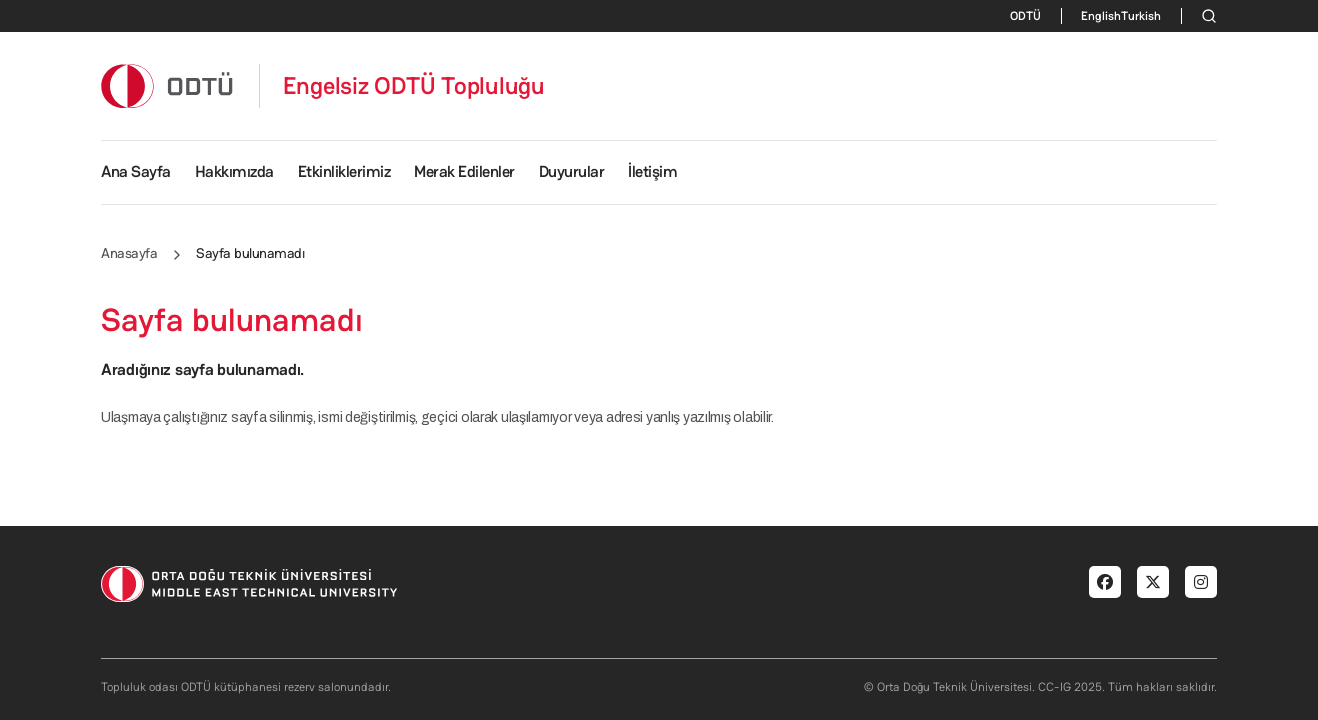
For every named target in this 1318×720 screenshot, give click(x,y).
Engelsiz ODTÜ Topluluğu (414, 86)
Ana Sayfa (136, 171)
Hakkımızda (234, 171)
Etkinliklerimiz (344, 171)
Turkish (1141, 16)
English (1101, 16)
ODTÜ (1025, 16)
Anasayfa (129, 253)
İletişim (652, 171)
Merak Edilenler (464, 171)
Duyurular (572, 171)
